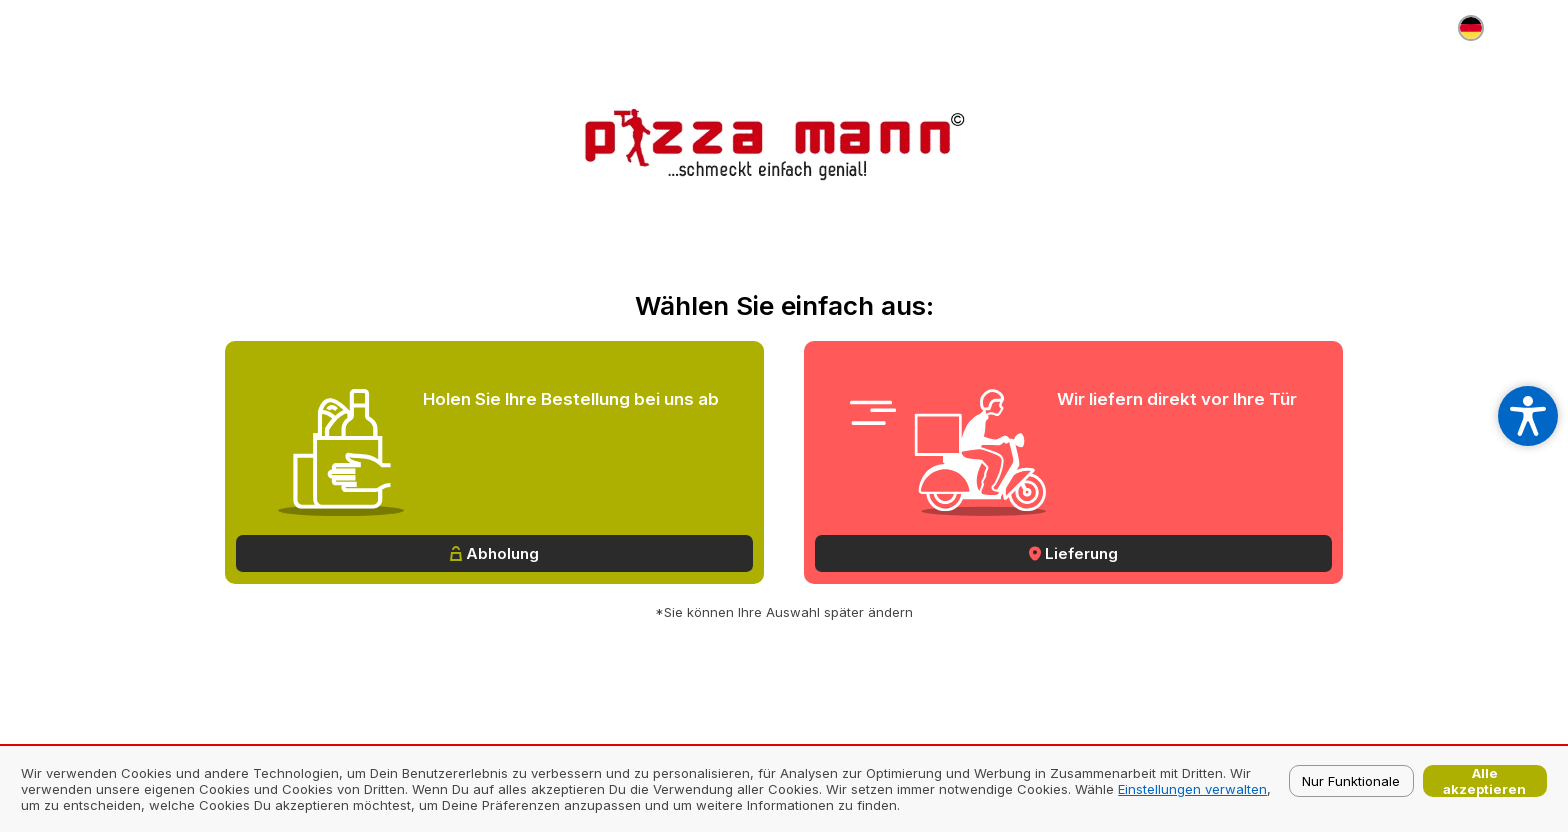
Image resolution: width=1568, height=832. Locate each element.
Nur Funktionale (1351, 781)
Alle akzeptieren (1484, 781)
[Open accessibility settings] (1528, 416)
